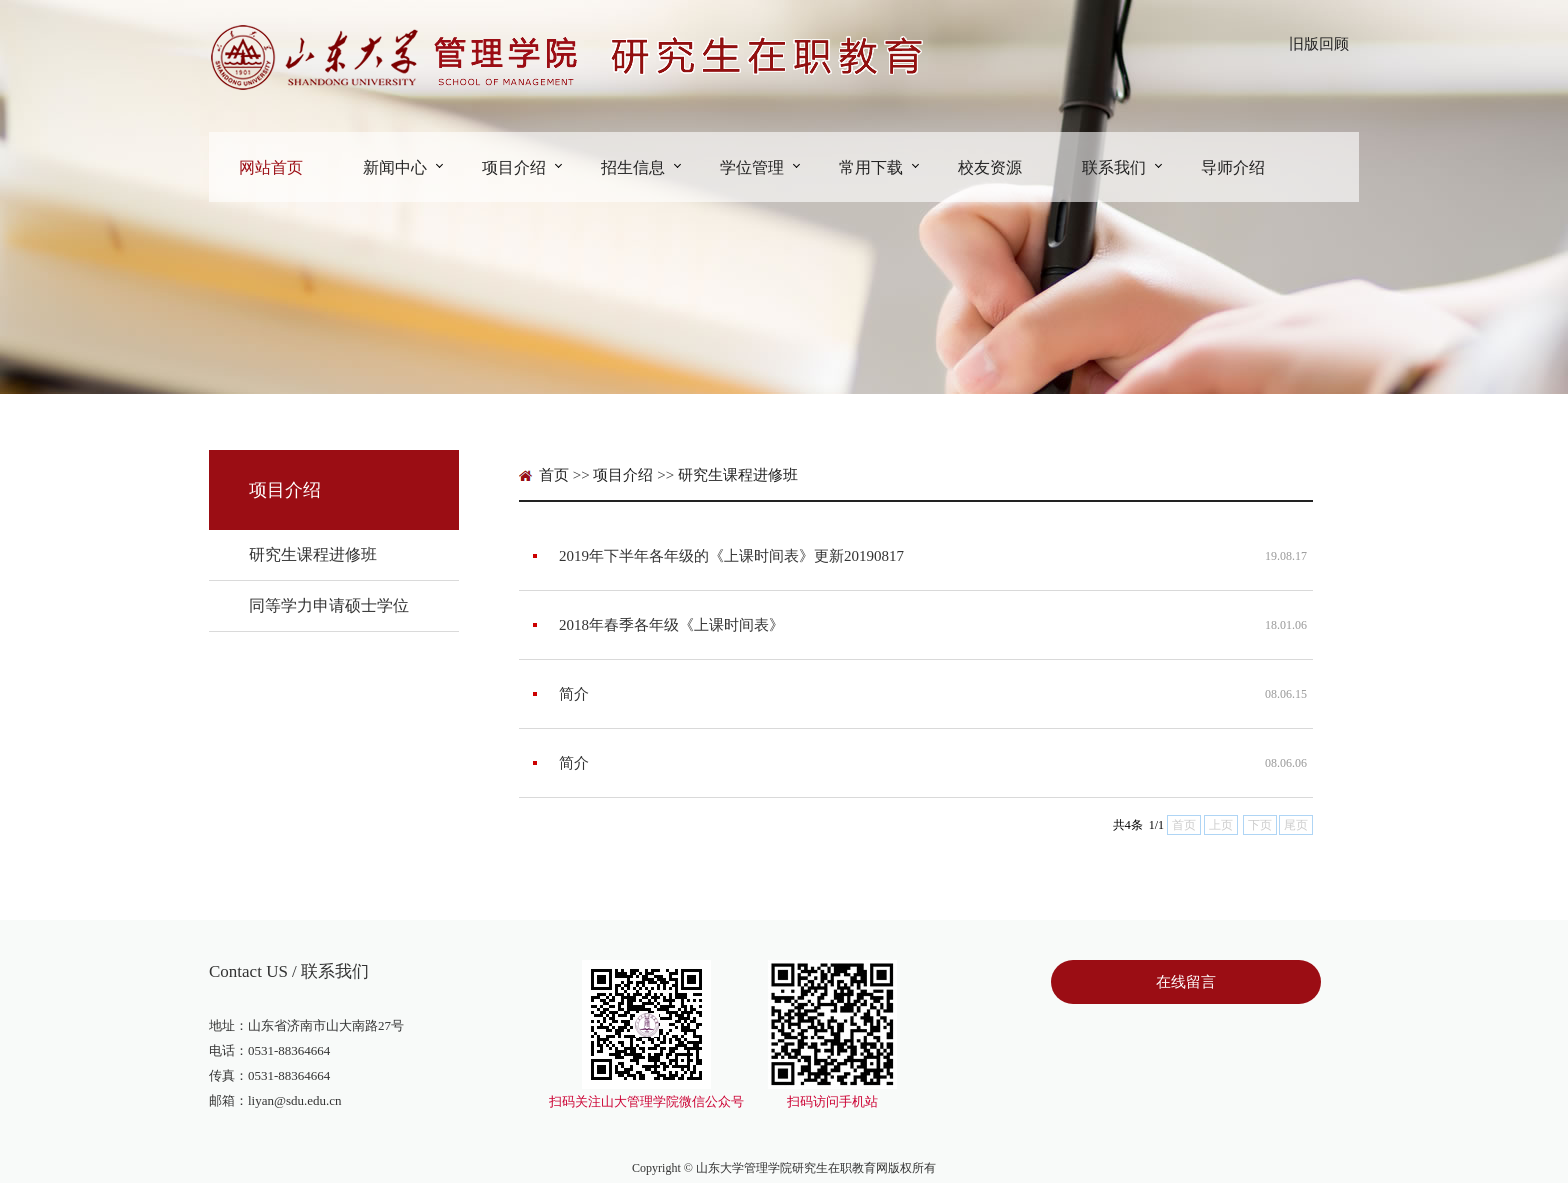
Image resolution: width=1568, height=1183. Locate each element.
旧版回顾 (1319, 44)
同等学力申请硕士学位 (329, 605)
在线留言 (1186, 982)
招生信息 (633, 167)
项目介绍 (514, 167)
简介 (574, 694)
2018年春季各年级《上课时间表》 (671, 625)
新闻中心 (395, 167)
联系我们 (1114, 167)
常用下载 (871, 167)
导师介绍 (1233, 167)
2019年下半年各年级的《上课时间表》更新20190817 (731, 556)
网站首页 (271, 167)
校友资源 (990, 167)
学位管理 (752, 167)
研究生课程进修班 (313, 554)
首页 (554, 475)
